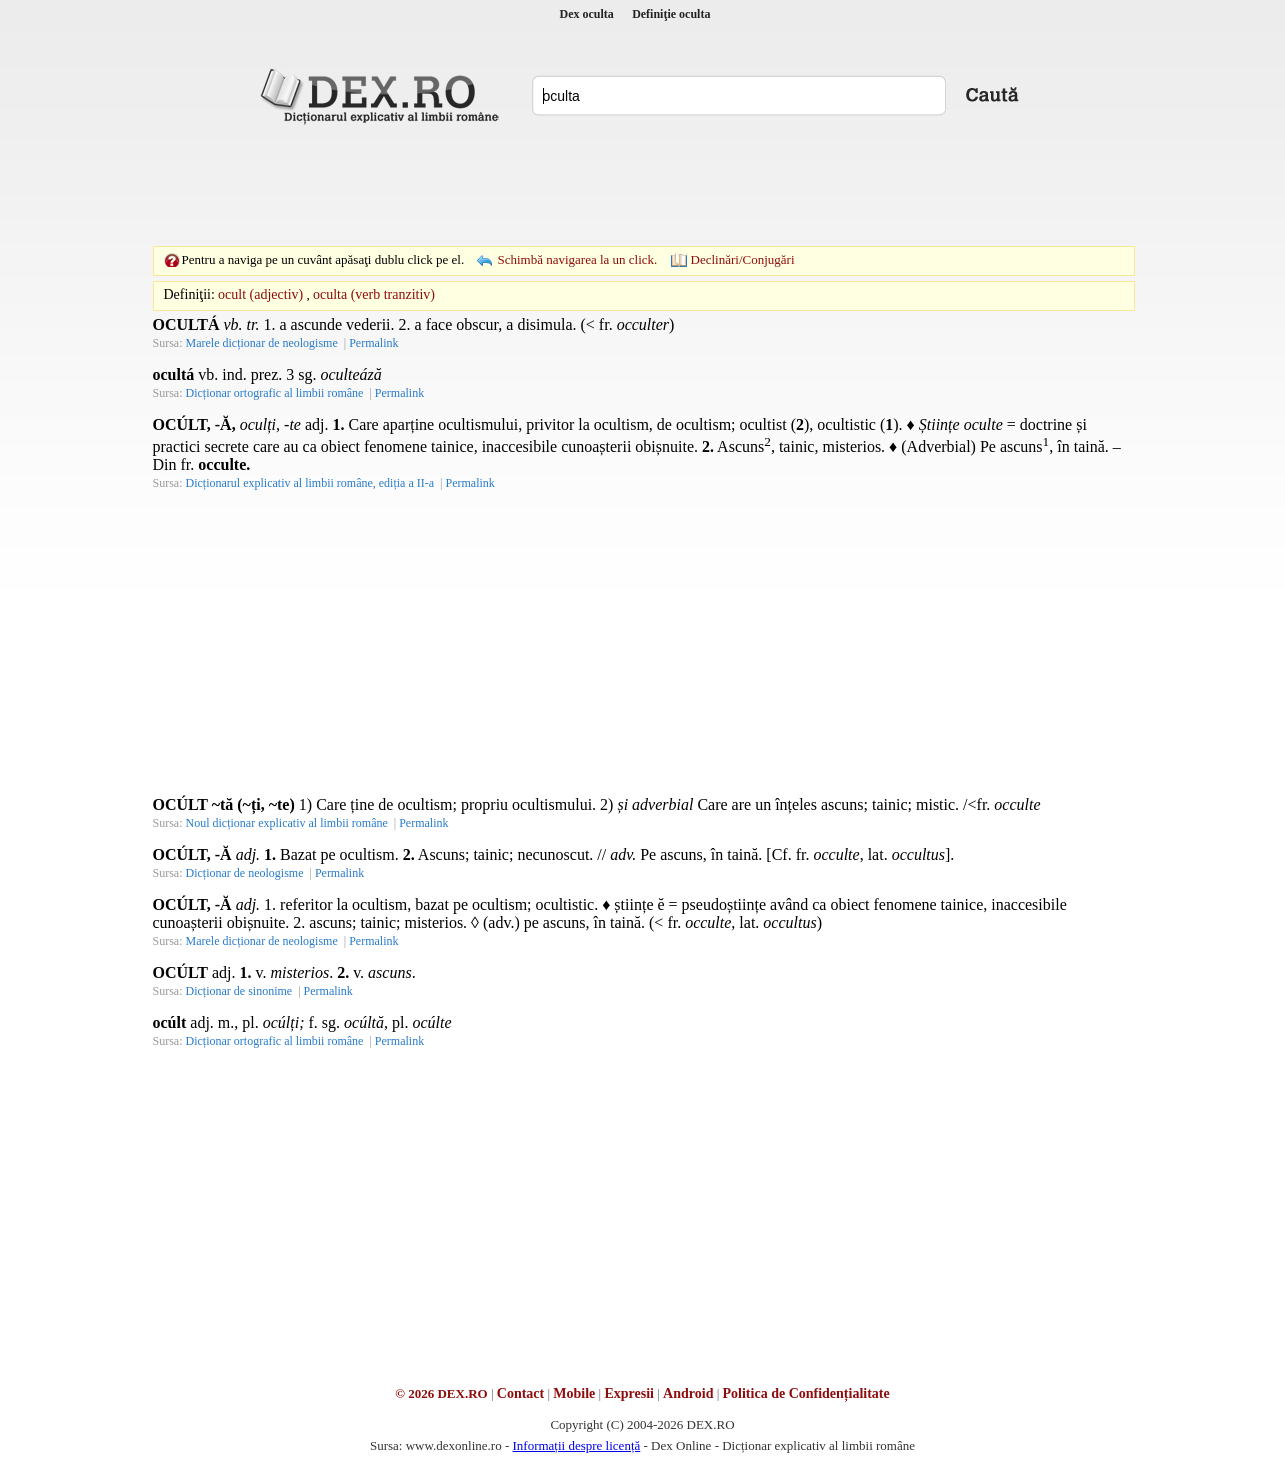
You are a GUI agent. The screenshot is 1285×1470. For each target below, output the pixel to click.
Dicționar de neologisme (245, 873)
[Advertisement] (643, 185)
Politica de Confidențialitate (806, 1393)
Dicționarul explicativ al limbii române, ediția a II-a (310, 483)
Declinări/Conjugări (743, 259)
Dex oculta (587, 14)
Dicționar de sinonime (239, 991)
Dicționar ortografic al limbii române (275, 393)
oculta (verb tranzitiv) (374, 294)
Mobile (574, 1393)
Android (688, 1393)
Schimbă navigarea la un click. (577, 259)
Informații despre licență (576, 1445)
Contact (520, 1393)
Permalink (373, 343)
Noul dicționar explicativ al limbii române (287, 823)
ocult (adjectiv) (260, 294)
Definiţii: (189, 294)
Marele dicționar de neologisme (262, 343)
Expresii (629, 1393)
